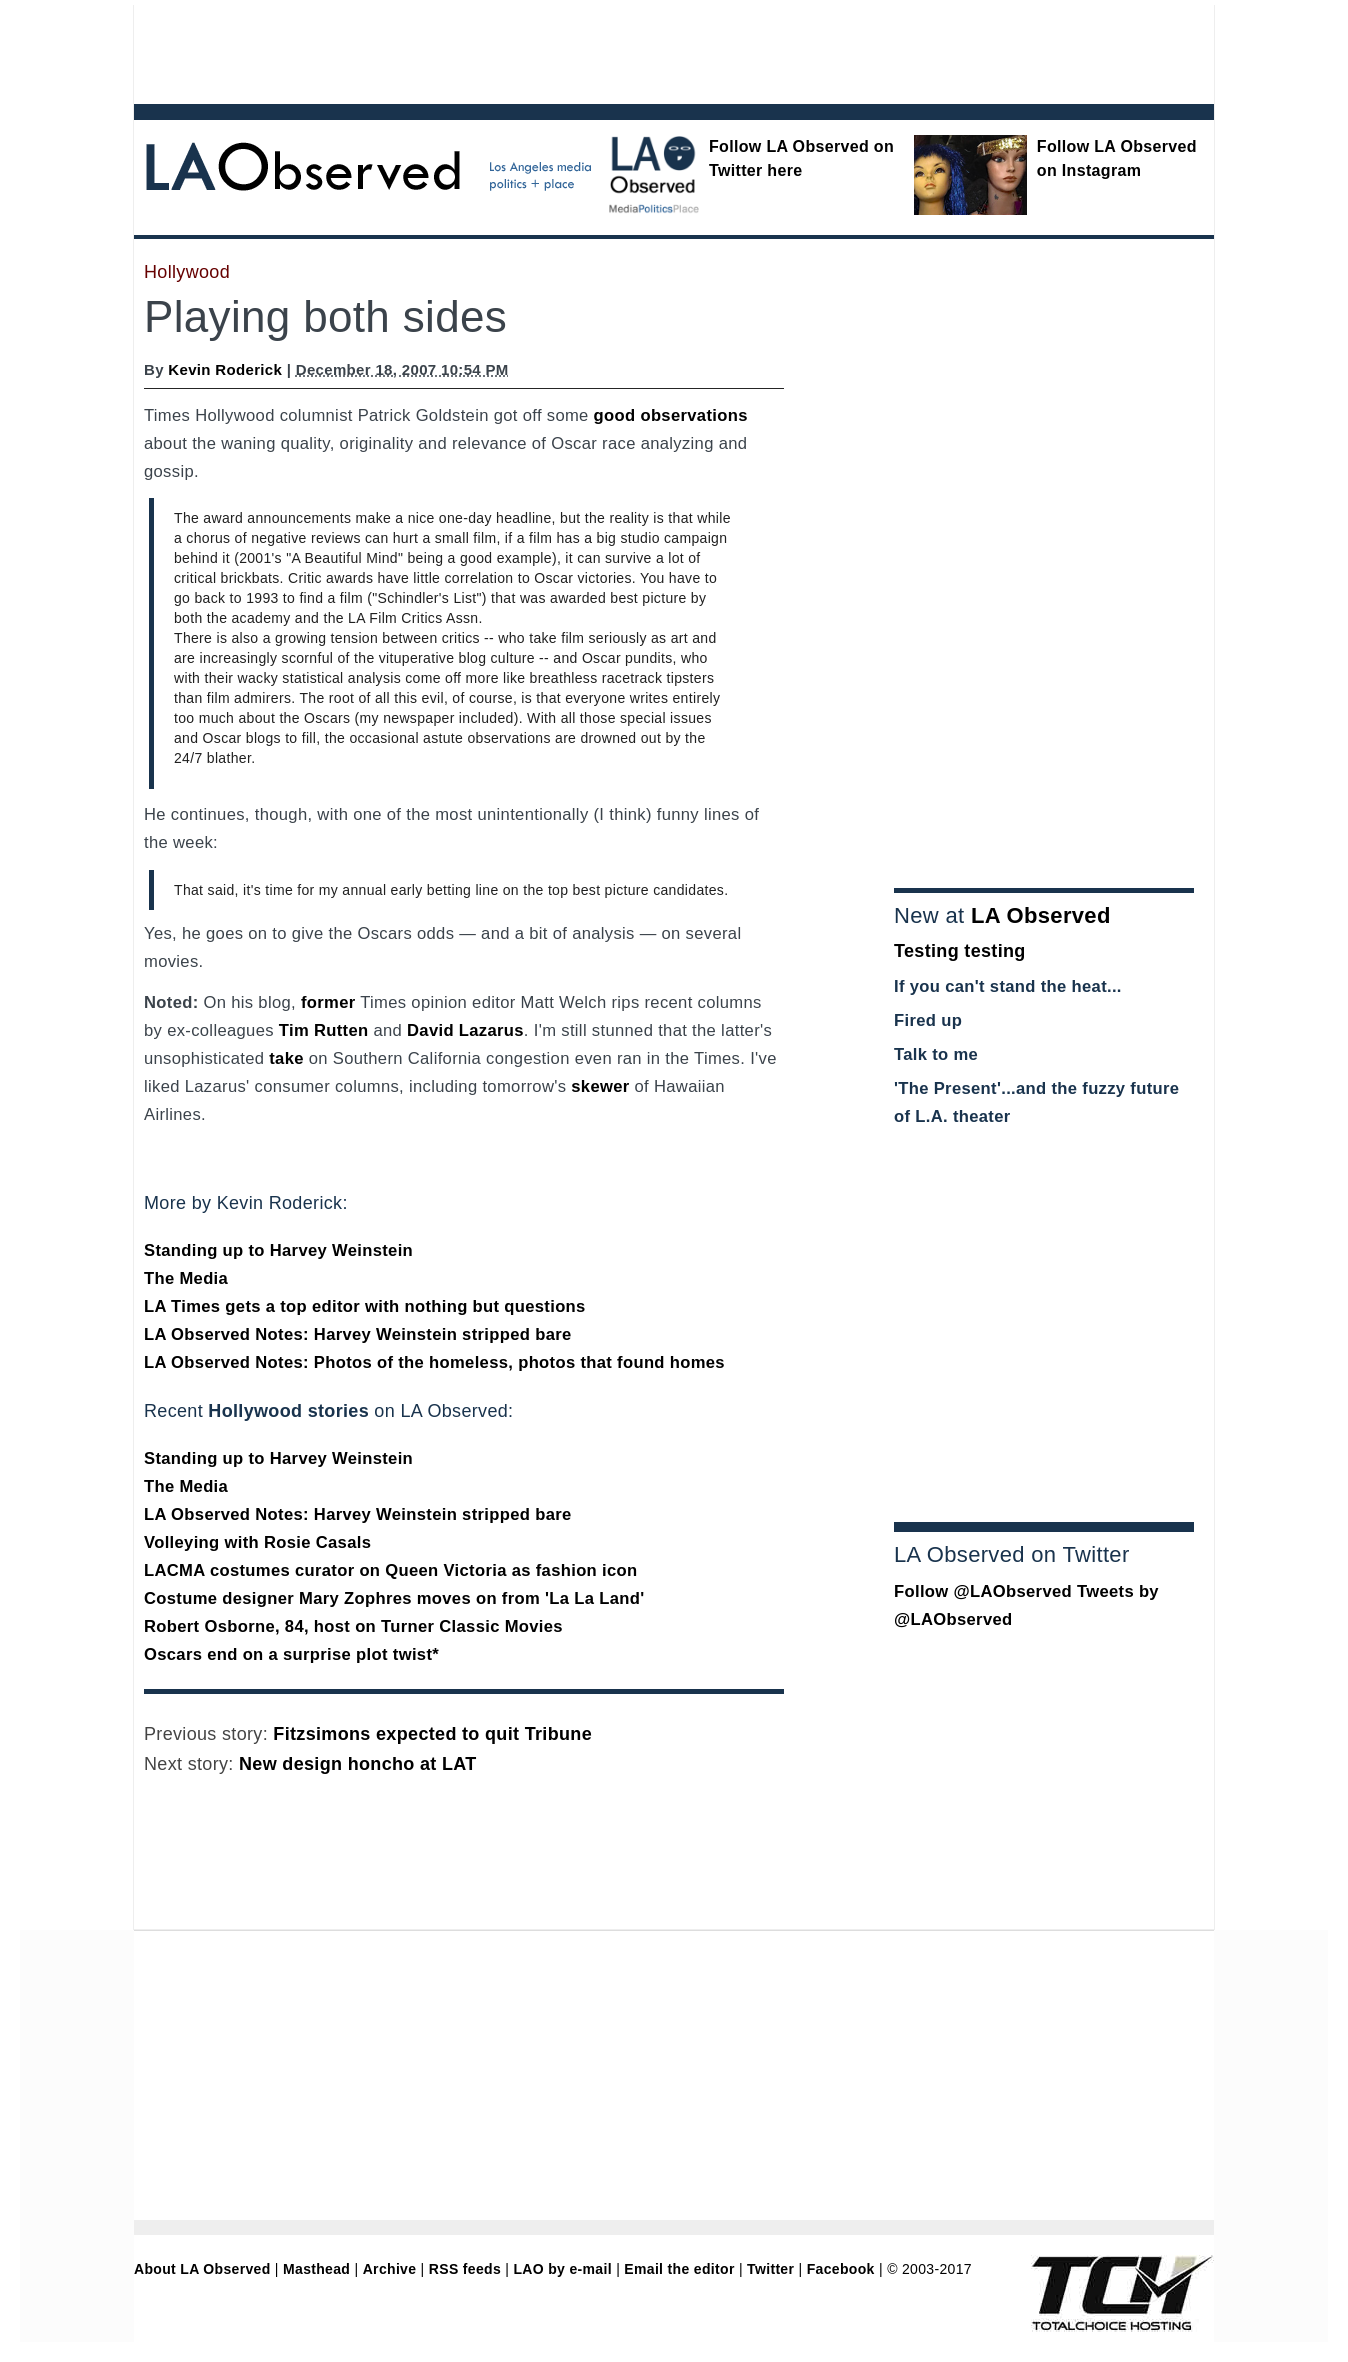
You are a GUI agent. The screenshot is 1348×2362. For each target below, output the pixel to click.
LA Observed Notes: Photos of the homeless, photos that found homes (434, 1362)
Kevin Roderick (225, 369)
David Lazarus (465, 1030)
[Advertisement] (619, 50)
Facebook (841, 2269)
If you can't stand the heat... (1008, 986)
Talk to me (936, 1054)
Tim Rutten (324, 1030)
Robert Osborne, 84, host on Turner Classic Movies (353, 1626)
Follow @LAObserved (983, 1591)
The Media (186, 1278)
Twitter (770, 2269)
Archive (390, 2269)
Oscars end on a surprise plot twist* (291, 1654)
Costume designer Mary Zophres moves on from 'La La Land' (394, 1598)
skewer (600, 1086)
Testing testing (960, 951)
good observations (671, 415)
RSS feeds (465, 2269)
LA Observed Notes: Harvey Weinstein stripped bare (358, 1334)
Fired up (928, 1020)
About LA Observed (202, 2269)
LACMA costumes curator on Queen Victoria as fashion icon (390, 1570)
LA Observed (1041, 915)
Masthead (316, 2269)
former (328, 1002)
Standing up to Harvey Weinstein (278, 1250)
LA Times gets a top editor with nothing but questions (365, 1306)
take (286, 1058)
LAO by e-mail (562, 2269)
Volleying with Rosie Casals (257, 1542)
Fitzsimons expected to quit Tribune (432, 1734)
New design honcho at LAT (358, 1764)
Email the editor (679, 2269)
